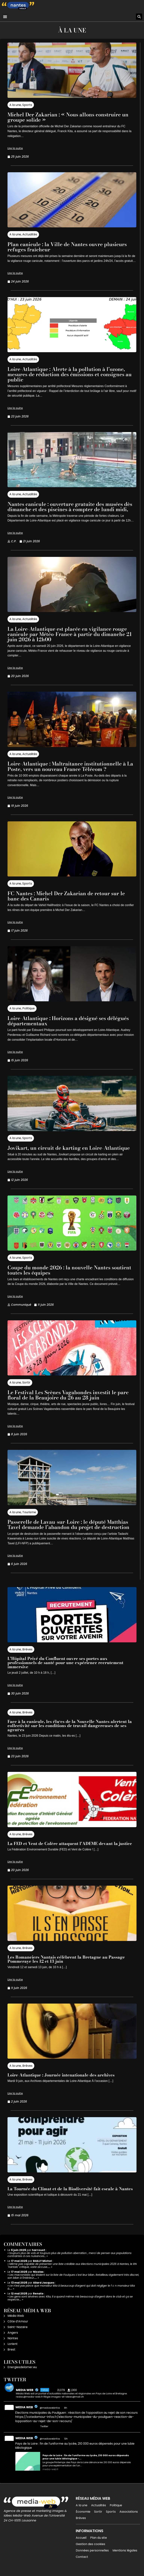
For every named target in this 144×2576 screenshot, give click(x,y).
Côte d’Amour (18, 2326)
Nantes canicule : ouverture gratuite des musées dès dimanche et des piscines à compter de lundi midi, (68, 509)
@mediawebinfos (50, 2412)
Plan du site (98, 2542)
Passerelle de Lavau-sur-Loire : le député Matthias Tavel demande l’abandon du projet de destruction (71, 1529)
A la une (15, 105)
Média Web (16, 2320)
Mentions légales (124, 2555)
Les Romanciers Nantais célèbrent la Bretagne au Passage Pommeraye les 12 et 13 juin (66, 1964)
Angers (13, 2337)
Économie (83, 2516)
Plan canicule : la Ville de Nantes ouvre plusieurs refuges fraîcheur (69, 246)
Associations (128, 2516)
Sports (27, 105)
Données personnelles (92, 2555)
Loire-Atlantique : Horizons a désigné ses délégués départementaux (70, 1025)
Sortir (26, 1387)
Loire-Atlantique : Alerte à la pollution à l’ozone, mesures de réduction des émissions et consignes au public (68, 374)
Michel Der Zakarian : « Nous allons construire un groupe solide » (70, 117)
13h (66, 2443)
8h (66, 2412)
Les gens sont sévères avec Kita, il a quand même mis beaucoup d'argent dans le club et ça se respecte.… (70, 2302)
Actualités (29, 234)
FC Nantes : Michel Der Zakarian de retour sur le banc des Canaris (68, 900)
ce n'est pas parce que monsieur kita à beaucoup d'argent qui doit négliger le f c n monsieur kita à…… (71, 2291)
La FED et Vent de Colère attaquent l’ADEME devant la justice (70, 1848)
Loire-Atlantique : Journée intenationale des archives (61, 2079)
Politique (28, 1013)
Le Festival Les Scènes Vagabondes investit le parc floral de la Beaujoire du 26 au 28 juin (71, 1399)
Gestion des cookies (90, 2549)
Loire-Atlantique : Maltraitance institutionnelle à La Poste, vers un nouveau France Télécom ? (68, 771)
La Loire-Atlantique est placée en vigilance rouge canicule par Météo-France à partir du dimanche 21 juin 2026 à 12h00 (72, 639)
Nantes (13, 2343)
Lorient (13, 2348)
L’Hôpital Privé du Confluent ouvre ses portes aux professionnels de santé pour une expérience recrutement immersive (65, 1667)
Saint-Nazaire (18, 2332)
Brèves (27, 1654)
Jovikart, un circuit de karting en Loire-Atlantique (70, 1152)
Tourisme (29, 1517)
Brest (11, 2354)
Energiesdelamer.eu (22, 2372)
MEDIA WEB (24, 2412)
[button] (5, 16)
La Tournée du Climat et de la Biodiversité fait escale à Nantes (70, 2193)
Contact (82, 2561)
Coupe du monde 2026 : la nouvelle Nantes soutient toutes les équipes (72, 1274)
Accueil (81, 2542)
